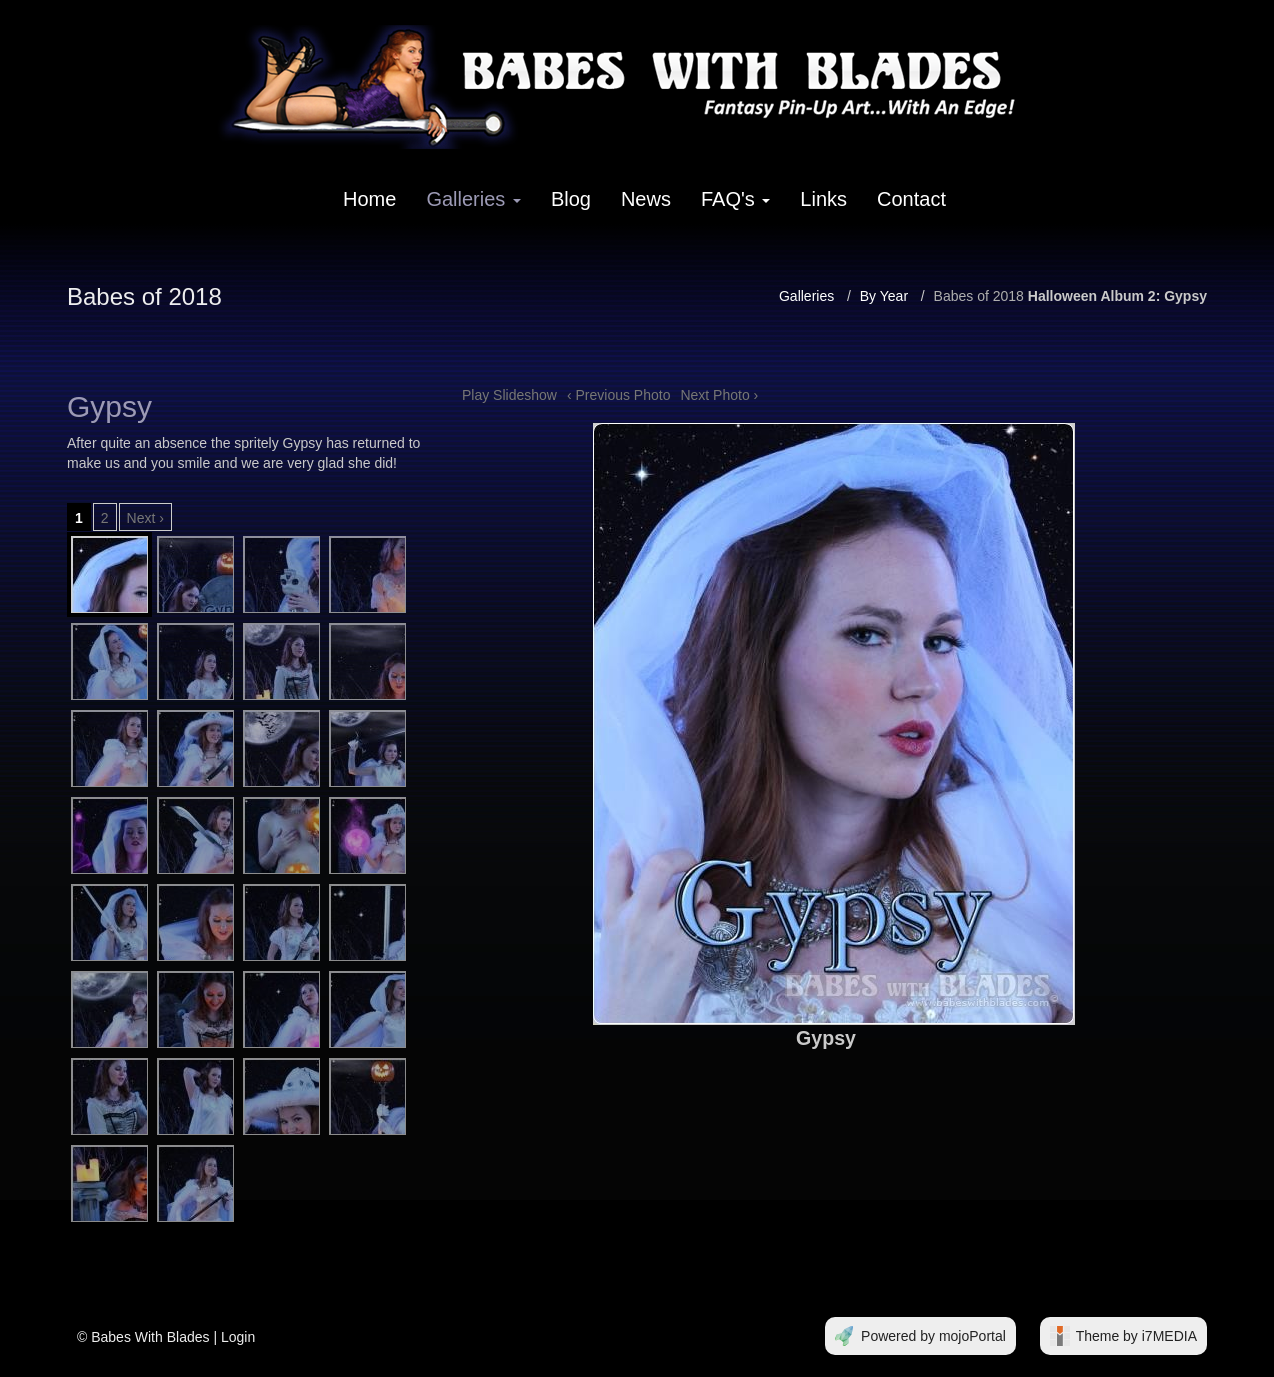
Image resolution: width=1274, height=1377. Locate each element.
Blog (571, 199)
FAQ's (735, 199)
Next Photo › (719, 395)
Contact (911, 199)
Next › (145, 518)
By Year (884, 296)
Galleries (473, 199)
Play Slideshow (509, 395)
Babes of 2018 (979, 296)
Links (823, 199)
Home (369, 199)
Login (238, 1337)
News (646, 199)
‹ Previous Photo (619, 395)
